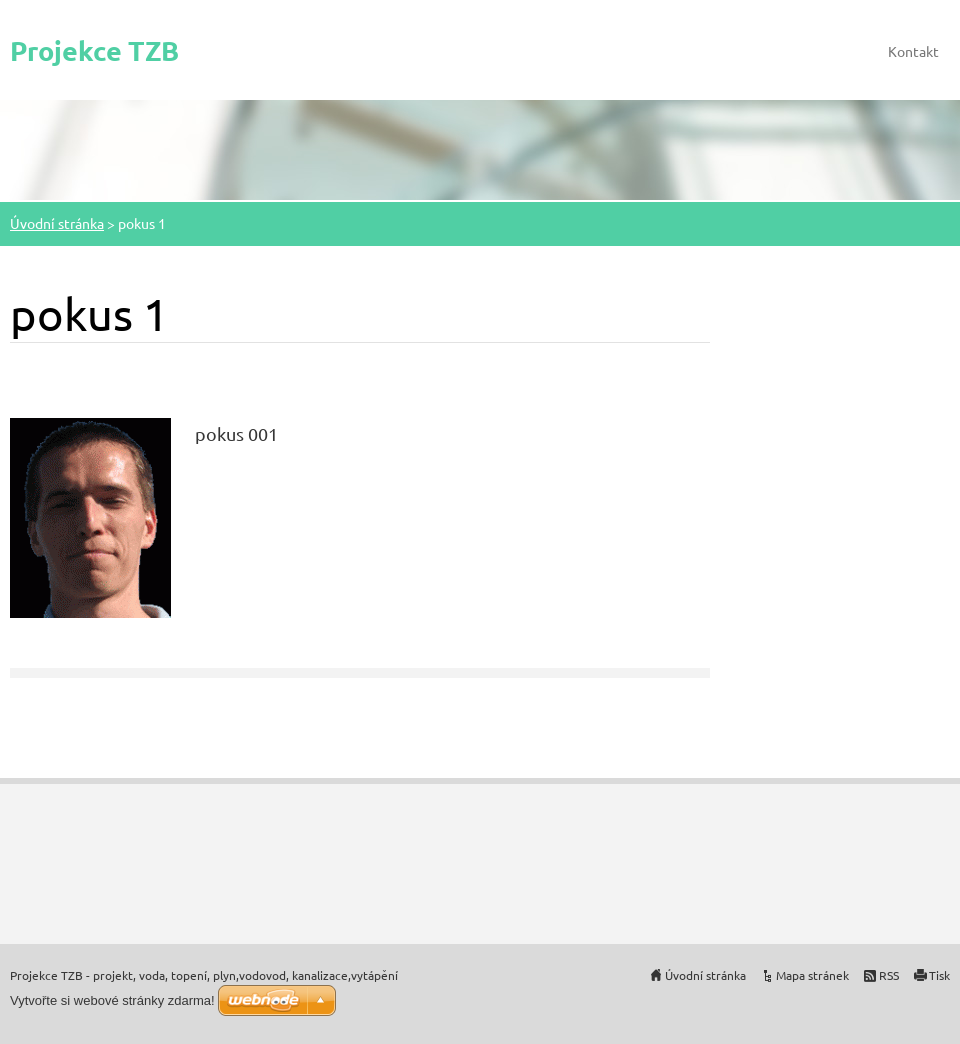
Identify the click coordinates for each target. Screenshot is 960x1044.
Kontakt (913, 51)
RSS (889, 975)
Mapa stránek (812, 975)
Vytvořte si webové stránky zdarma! (112, 1000)
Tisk (939, 975)
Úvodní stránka (57, 223)
